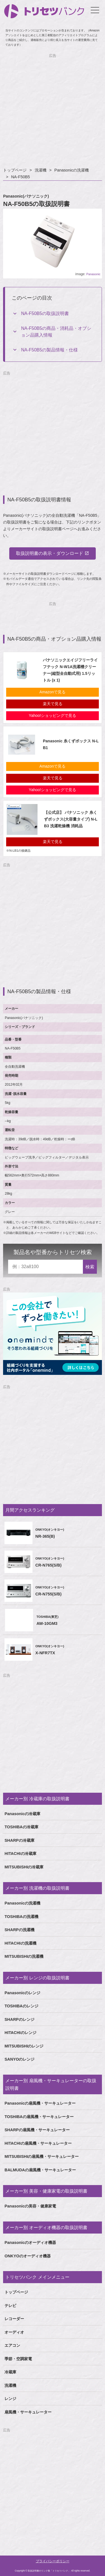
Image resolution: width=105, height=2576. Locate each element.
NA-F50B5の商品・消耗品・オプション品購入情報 (56, 331)
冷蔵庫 (10, 2372)
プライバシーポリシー (52, 2561)
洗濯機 (40, 170)
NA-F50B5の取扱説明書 (45, 313)
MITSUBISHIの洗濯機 (23, 1956)
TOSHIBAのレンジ (21, 2006)
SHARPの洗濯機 (19, 1930)
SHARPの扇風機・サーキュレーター (36, 2130)
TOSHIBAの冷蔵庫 (21, 1827)
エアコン (12, 2345)
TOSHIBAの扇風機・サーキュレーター (39, 2116)
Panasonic (93, 274)
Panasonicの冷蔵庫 (22, 1813)
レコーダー (14, 2318)
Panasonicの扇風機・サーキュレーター (40, 2103)
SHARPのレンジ (19, 2019)
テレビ (10, 2305)
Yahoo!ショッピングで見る (52, 715)
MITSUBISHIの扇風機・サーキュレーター (41, 2156)
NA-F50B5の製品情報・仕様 (49, 350)
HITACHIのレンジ (20, 2032)
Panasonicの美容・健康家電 (30, 2206)
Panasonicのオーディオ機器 (30, 2242)
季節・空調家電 (18, 2359)
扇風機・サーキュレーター (28, 2412)
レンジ (10, 2398)
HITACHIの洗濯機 (20, 1943)
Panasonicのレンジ (22, 1993)
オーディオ (14, 2332)
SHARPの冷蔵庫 (19, 1840)
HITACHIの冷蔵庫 (20, 1853)
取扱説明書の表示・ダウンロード (49, 553)
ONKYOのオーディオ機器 (27, 2256)
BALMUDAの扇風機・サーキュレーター (40, 2170)
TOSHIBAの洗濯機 (21, 1916)
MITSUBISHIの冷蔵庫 (23, 1867)
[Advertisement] (52, 111)
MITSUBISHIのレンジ (23, 2046)
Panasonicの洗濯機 (71, 170)
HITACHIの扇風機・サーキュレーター (37, 2143)
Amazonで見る (52, 692)
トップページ (15, 170)
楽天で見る (52, 703)
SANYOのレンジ (19, 2059)
